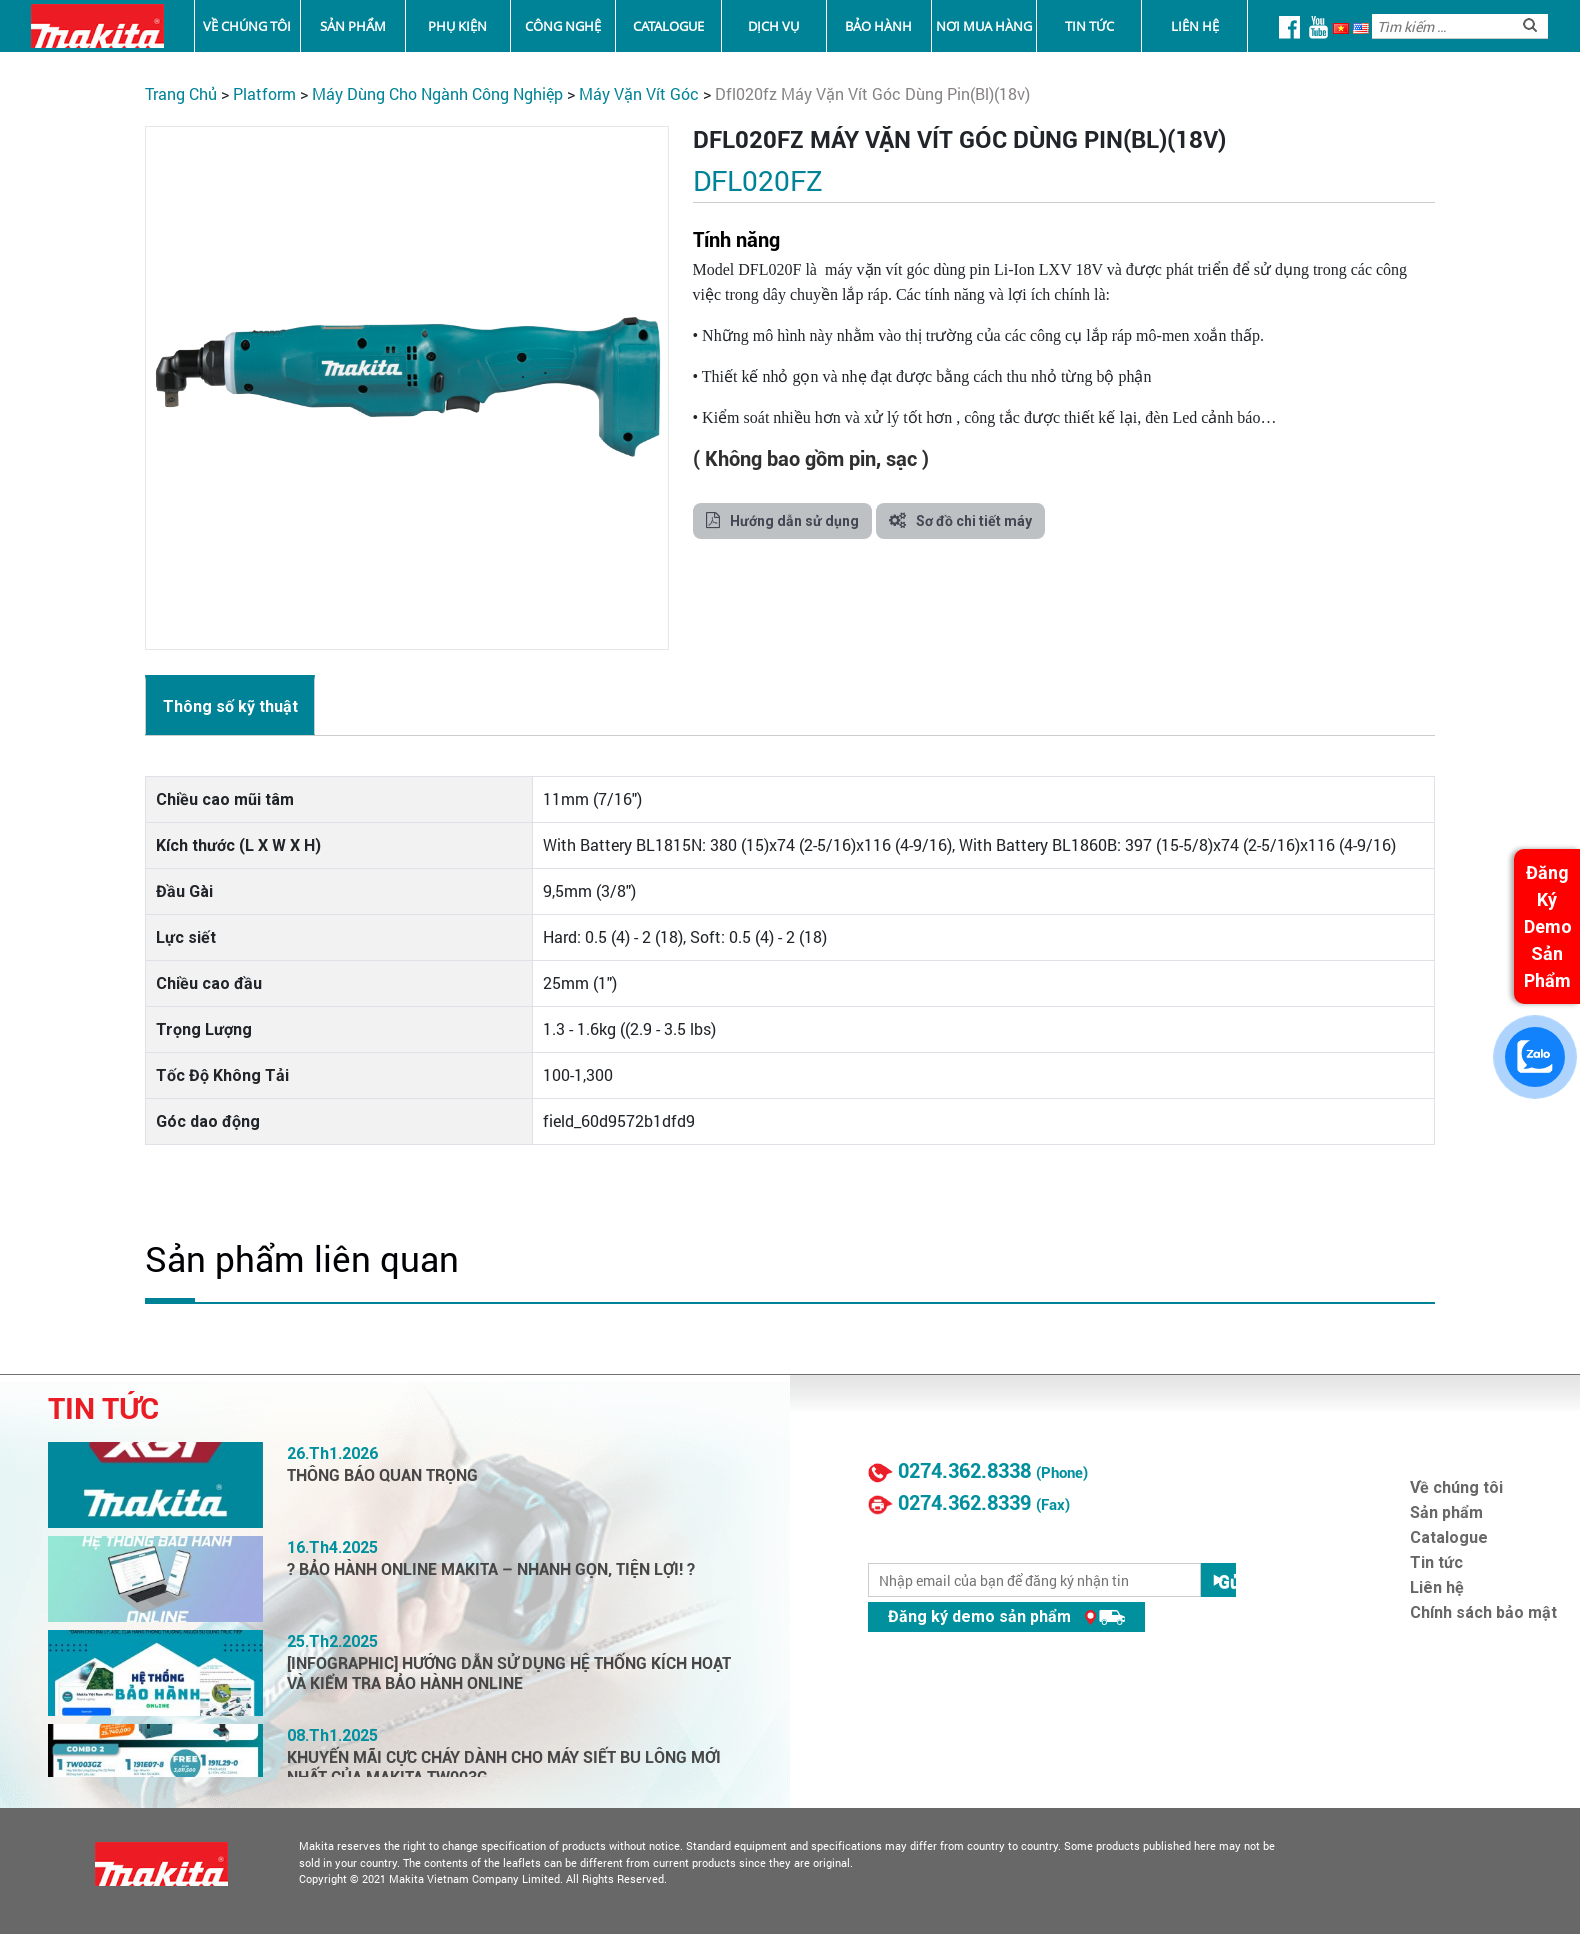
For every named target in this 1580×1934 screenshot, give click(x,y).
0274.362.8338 (964, 1471)
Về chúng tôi (247, 26)
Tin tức (1089, 26)
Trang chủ (181, 93)
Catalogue (668, 26)
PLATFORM (264, 93)
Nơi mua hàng (984, 26)
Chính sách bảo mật (1483, 1612)
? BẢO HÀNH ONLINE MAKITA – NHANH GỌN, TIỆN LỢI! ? (491, 1569)
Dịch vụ (773, 26)
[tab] (230, 705)
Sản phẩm (353, 26)
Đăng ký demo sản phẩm (1006, 1616)
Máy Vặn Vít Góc (639, 93)
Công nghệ (563, 26)
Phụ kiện (457, 26)
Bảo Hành (878, 26)
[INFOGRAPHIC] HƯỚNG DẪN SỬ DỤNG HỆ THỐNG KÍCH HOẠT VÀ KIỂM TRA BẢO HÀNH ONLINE (509, 1673)
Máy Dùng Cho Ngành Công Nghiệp (437, 93)
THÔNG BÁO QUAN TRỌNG (382, 1475)
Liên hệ (1195, 26)
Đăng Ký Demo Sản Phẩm (1548, 926)
